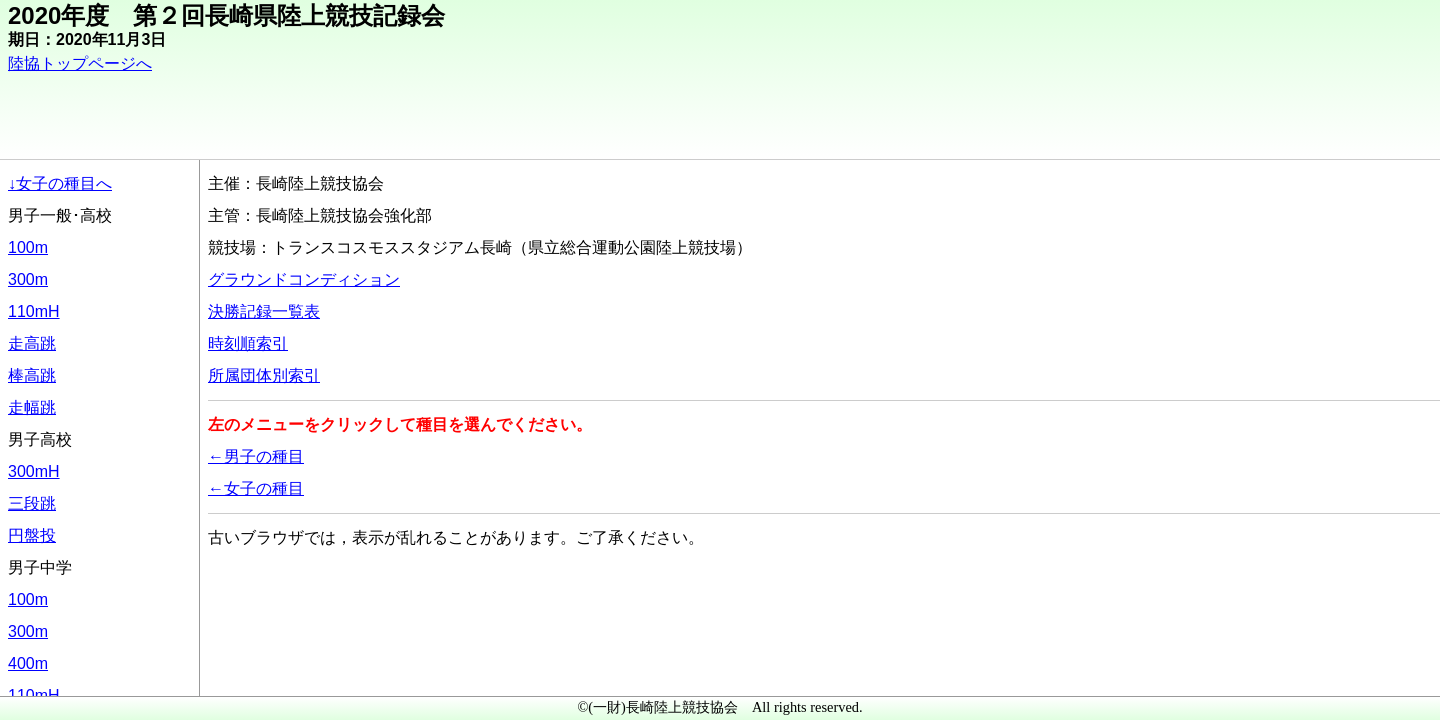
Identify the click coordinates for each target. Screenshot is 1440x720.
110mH (34, 311)
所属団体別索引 (264, 375)
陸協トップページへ (80, 63)
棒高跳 (32, 375)
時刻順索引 (248, 343)
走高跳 (32, 343)
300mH (34, 471)
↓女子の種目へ (60, 183)
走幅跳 (32, 407)
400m (28, 663)
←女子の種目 (256, 488)
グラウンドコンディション (304, 279)
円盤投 (32, 535)
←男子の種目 (256, 456)
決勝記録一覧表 (264, 311)
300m (28, 279)
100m (28, 247)
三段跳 (32, 503)
